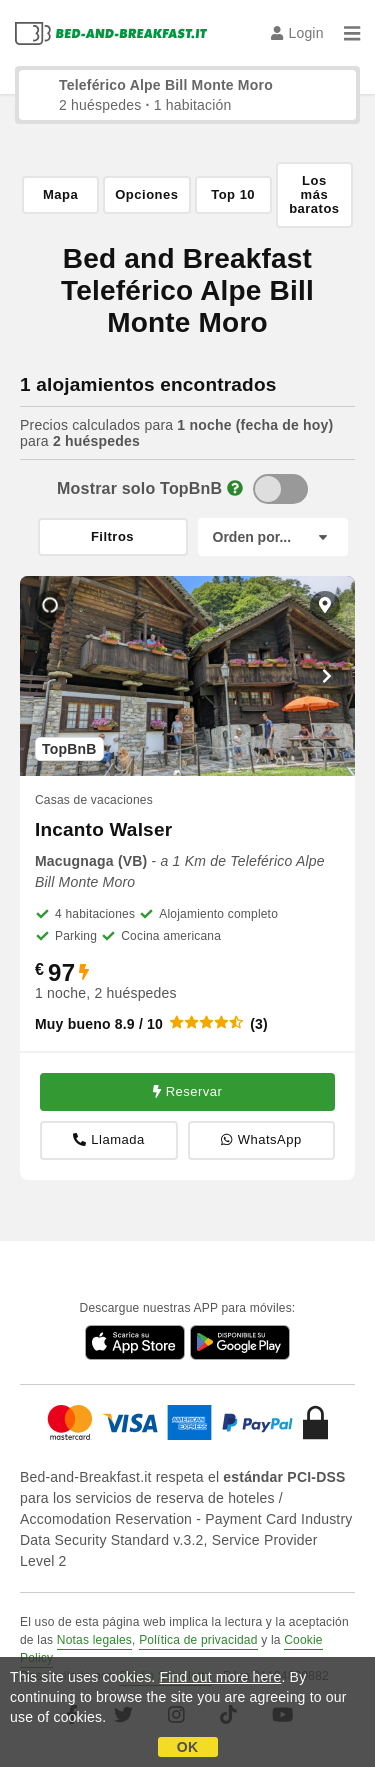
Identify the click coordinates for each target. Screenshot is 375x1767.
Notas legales (94, 1640)
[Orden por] (273, 537)
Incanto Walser (103, 829)
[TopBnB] (280, 489)
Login (297, 33)
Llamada (108, 1140)
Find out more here (221, 1677)
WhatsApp (261, 1140)
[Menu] (352, 33)
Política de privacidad (198, 1640)
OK (187, 1747)
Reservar (188, 1091)
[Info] (235, 488)
